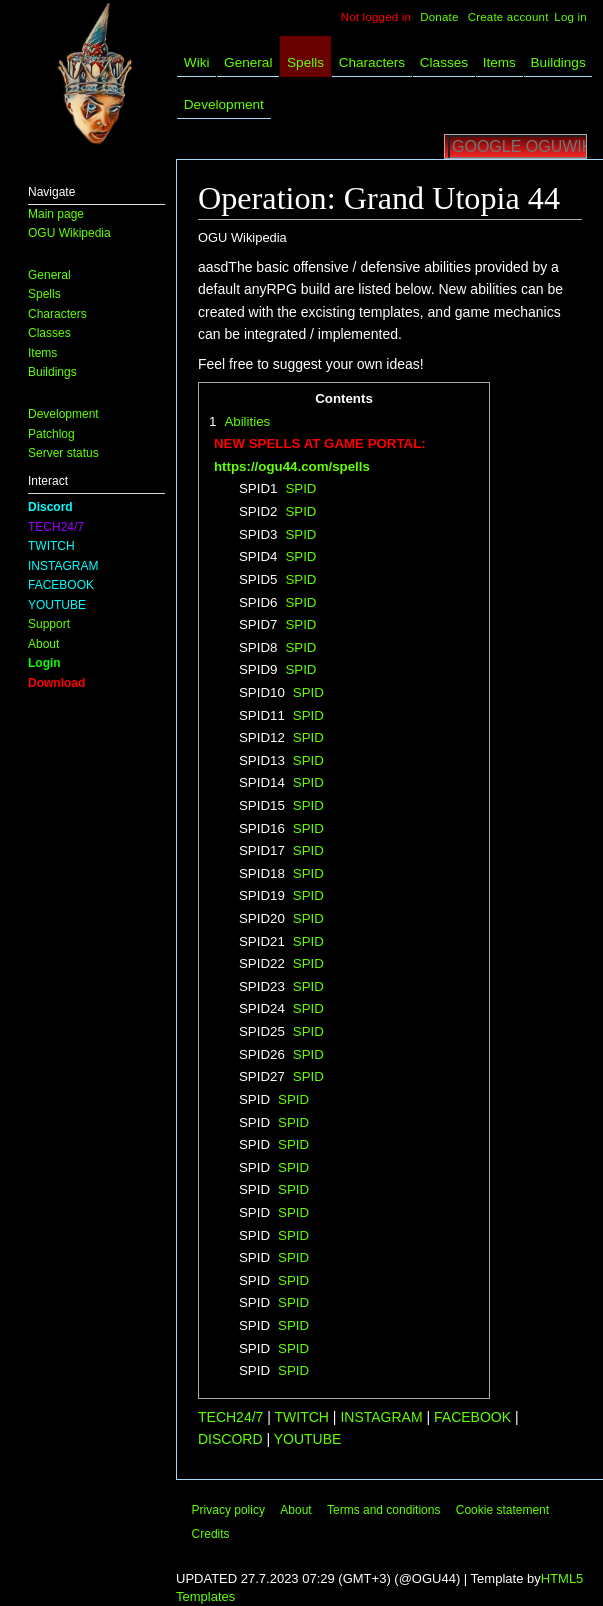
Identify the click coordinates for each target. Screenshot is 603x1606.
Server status (63, 453)
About (43, 644)
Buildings (52, 372)
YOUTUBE (57, 605)
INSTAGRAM (63, 566)
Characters (57, 314)
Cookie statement (502, 1510)
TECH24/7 (56, 527)
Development (63, 414)
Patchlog (51, 434)
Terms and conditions (383, 1510)
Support (49, 624)
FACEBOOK (61, 585)
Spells (44, 294)
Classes (49, 333)
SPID (300, 488)
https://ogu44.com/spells (292, 466)
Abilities (247, 421)
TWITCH (51, 546)
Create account (508, 17)
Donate (439, 17)
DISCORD (232, 1439)
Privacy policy (228, 1510)
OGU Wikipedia (69, 233)
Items (42, 353)
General (49, 275)
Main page (56, 214)
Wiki (197, 62)
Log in (570, 17)
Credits (211, 1534)
